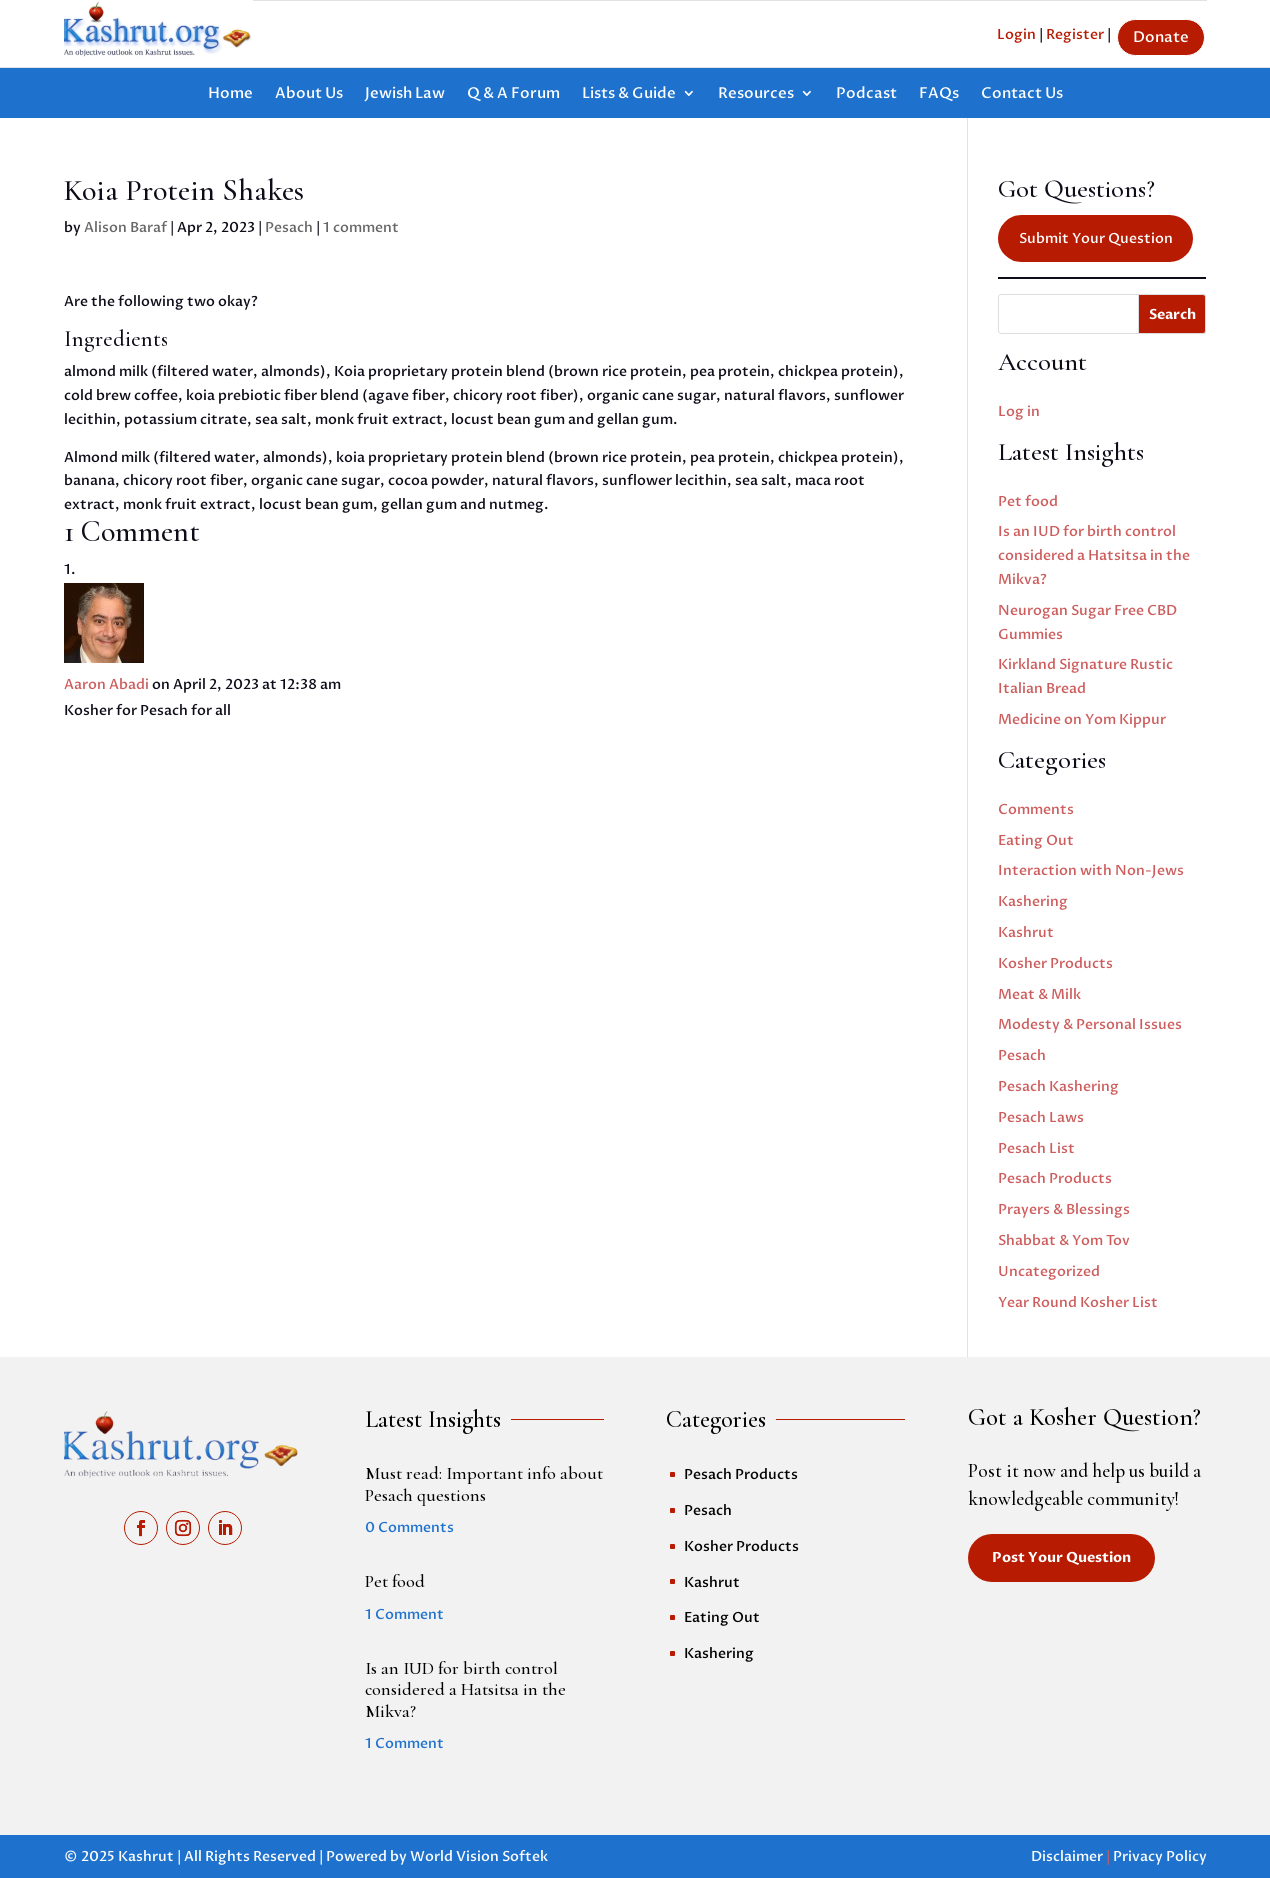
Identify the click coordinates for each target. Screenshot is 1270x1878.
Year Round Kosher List (1078, 1302)
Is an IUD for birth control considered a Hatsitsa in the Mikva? (1094, 555)
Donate (1161, 37)
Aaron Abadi (106, 684)
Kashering (1033, 901)
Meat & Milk (1039, 994)
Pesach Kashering (1058, 1086)
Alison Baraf (125, 227)
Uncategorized (1049, 1271)
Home (230, 94)
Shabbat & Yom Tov (1064, 1240)
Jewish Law (405, 94)
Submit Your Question (1096, 238)
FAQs (939, 94)
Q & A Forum (513, 94)
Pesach (289, 227)
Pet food (1028, 501)
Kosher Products (1055, 963)
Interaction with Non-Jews (1091, 870)
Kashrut (1026, 932)
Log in (1019, 411)
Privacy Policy (1160, 1856)
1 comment (361, 227)
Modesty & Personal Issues (1090, 1024)
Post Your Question (1061, 1557)
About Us (309, 94)
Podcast (866, 94)
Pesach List (1036, 1148)
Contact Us (1022, 94)
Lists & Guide (629, 94)
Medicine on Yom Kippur (1082, 719)
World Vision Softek (479, 1856)
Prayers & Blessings (1064, 1209)
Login (1016, 34)
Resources (756, 94)
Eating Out (1036, 840)
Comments (1036, 809)
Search (1172, 314)
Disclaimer (1067, 1856)
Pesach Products (1055, 1178)
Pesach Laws (1041, 1117)
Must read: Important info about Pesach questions (484, 1484)
